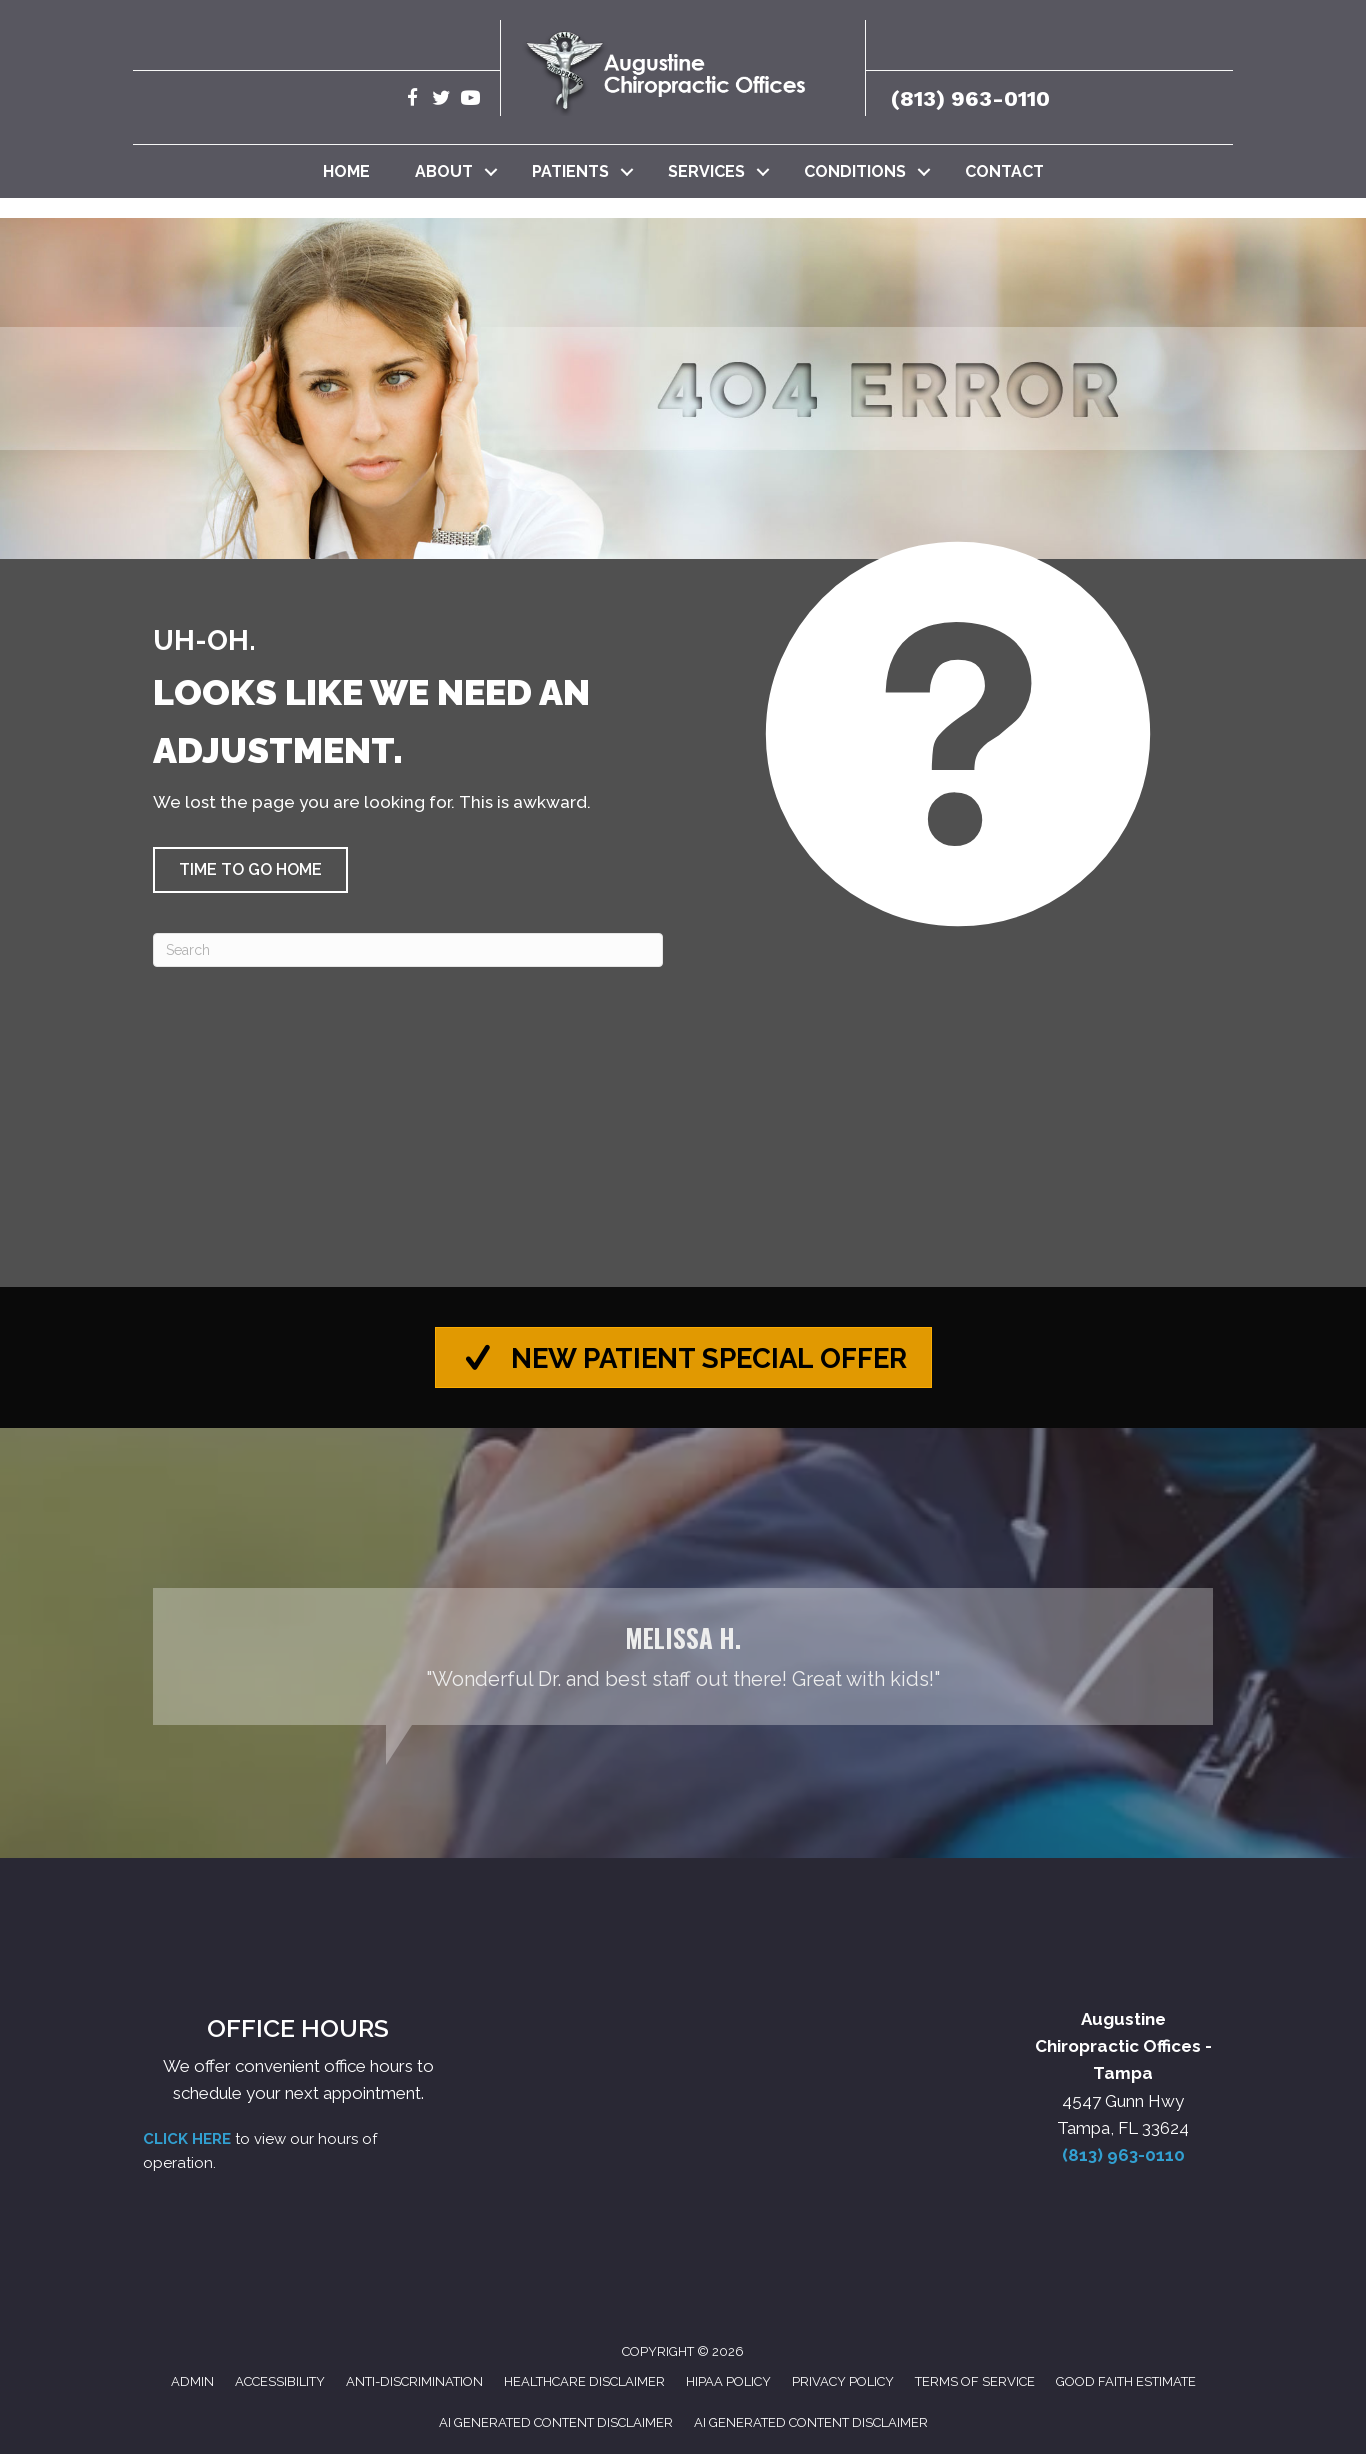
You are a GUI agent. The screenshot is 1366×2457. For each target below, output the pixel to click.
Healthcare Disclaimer (584, 2385)
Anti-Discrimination (414, 2385)
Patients (570, 171)
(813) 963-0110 (970, 98)
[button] (491, 171)
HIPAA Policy (728, 2385)
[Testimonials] (683, 1660)
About (444, 171)
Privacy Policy (843, 2385)
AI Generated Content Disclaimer (556, 2425)
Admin (192, 2385)
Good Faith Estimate (1126, 2385)
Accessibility (280, 2385)
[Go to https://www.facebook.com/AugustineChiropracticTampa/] (412, 100)
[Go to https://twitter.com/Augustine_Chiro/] (441, 100)
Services (706, 171)
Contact (1004, 171)
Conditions (855, 171)
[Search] (408, 950)
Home (346, 171)
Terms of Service (975, 2385)
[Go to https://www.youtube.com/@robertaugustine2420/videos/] (470, 100)
